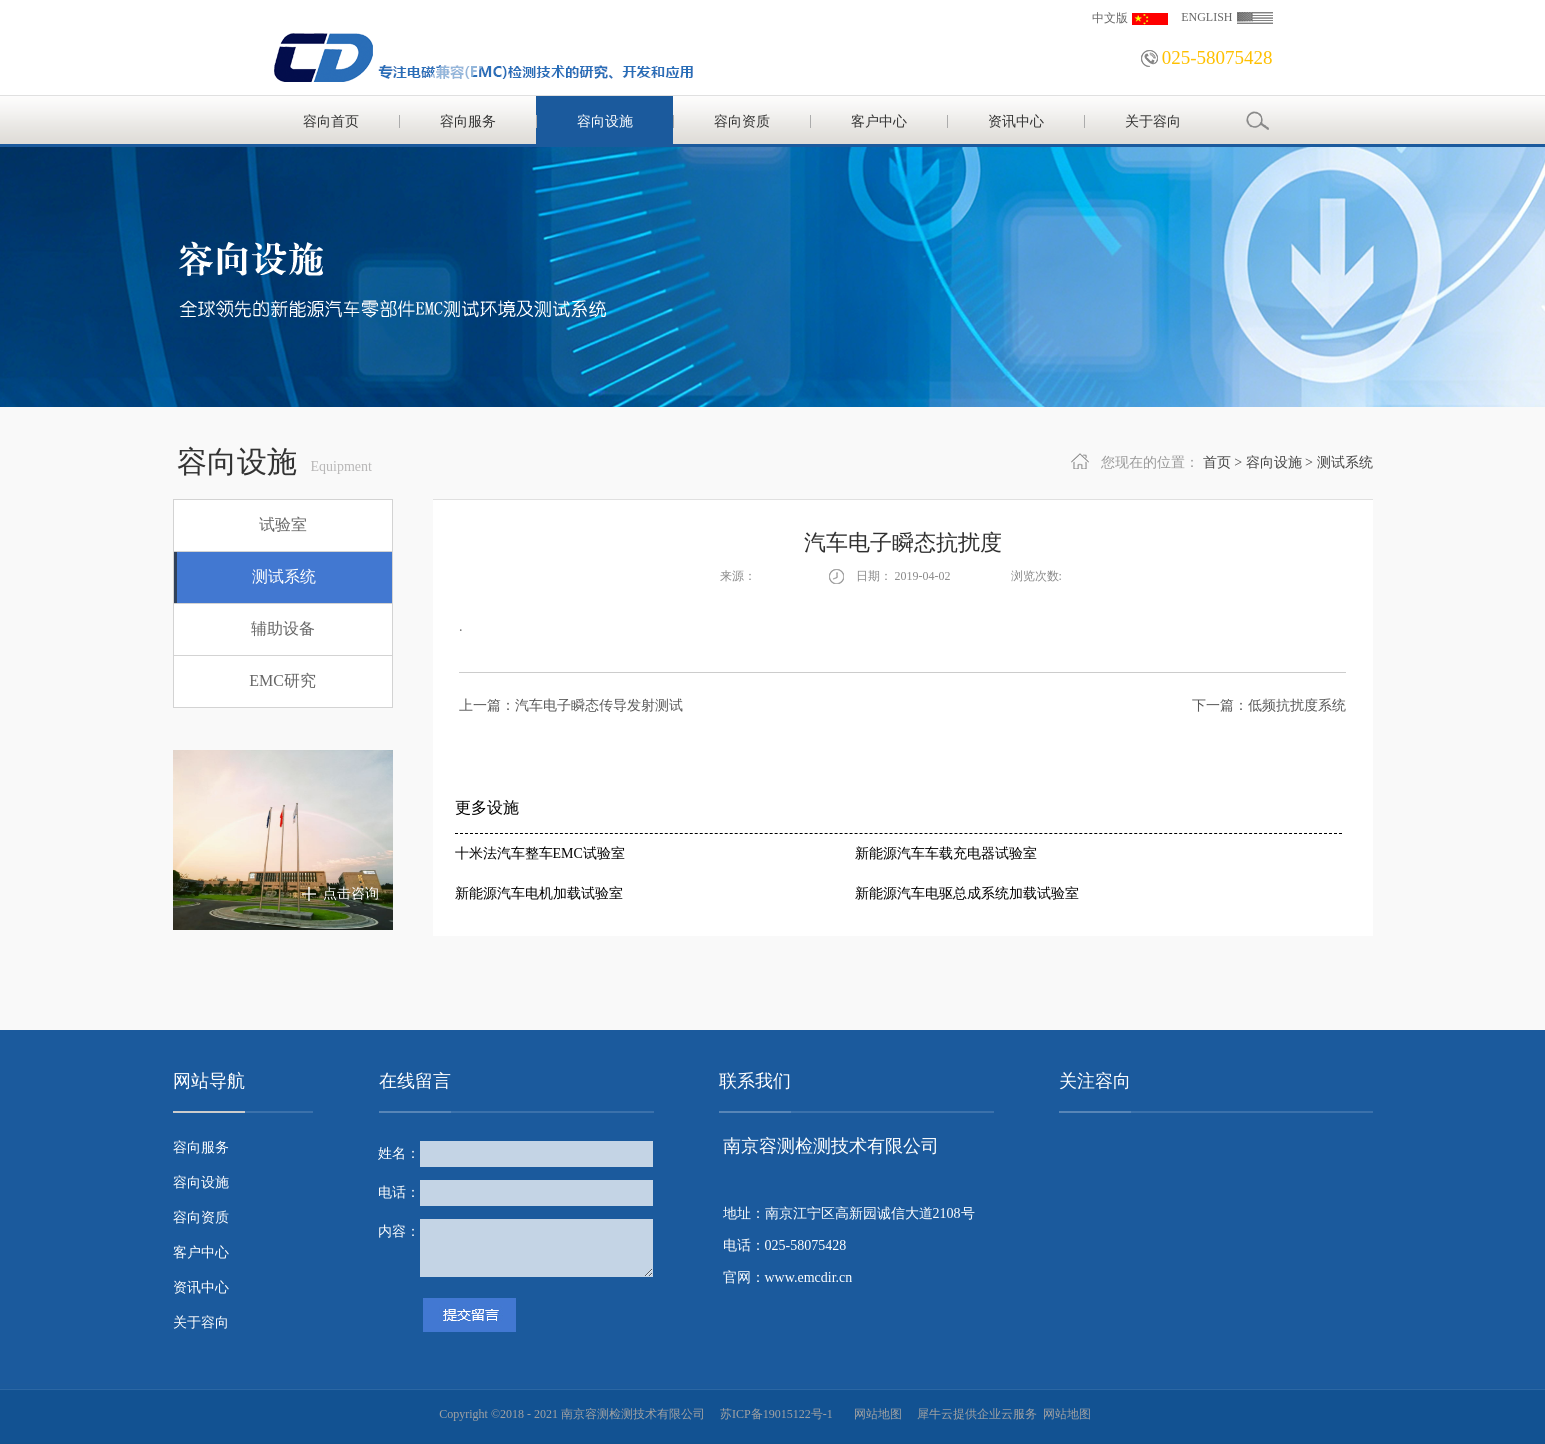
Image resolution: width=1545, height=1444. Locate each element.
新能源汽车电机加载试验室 (539, 893)
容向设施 (1274, 462)
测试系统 (1345, 462)
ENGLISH (1206, 17)
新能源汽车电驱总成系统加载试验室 (967, 893)
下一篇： (1269, 705)
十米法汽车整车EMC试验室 (540, 853)
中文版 (1110, 18)
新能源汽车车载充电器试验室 (946, 853)
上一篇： (571, 705)
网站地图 (875, 1414)
